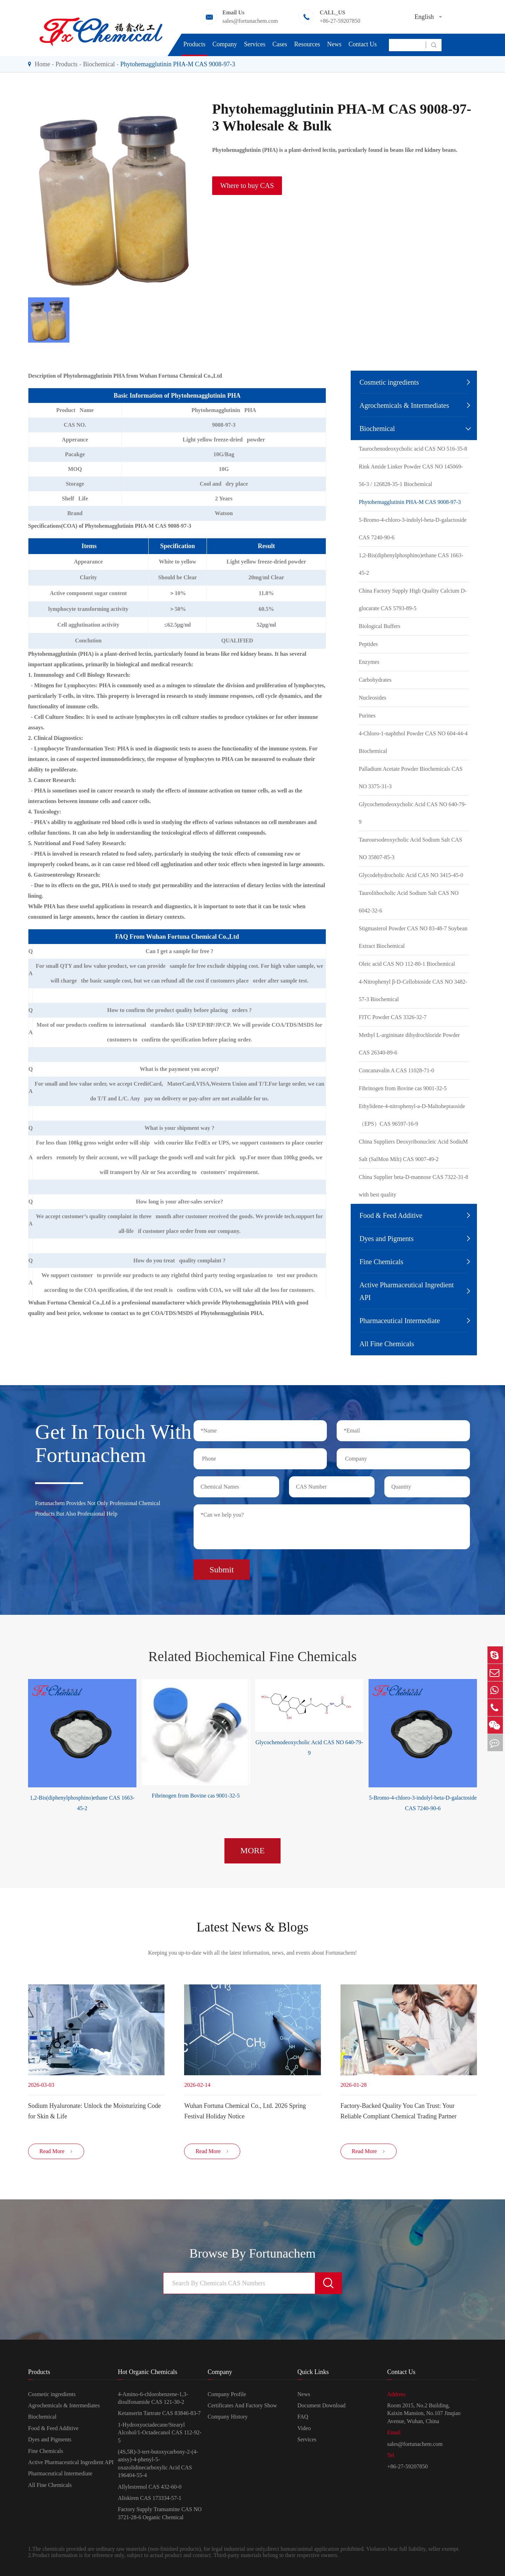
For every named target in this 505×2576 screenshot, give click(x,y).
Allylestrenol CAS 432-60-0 (149, 2488)
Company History (228, 2419)
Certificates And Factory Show (242, 2407)
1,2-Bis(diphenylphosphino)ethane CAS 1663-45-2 (411, 564)
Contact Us (363, 44)
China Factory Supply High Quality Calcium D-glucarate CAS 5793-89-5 (413, 599)
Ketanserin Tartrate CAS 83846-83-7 (159, 2415)
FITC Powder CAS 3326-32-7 (392, 1017)
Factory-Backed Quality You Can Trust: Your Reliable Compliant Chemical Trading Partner (399, 2110)
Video (304, 2430)
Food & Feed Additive (390, 1215)
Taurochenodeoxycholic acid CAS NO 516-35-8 (413, 449)
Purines (367, 716)
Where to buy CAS (247, 185)
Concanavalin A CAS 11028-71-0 (396, 1070)
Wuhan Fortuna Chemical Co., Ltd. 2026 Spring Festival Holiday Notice (245, 2110)
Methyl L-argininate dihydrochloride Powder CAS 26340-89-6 (409, 1044)
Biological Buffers (379, 626)
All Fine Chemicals (386, 1344)
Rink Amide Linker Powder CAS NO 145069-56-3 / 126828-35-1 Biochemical (411, 475)
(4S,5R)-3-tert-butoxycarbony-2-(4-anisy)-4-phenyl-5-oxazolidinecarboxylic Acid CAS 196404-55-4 (158, 2465)
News (334, 44)
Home (42, 64)
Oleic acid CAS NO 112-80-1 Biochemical (407, 964)
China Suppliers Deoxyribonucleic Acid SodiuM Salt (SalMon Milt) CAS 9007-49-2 (413, 1150)
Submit (221, 1567)
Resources (307, 44)
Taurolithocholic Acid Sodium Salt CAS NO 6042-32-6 (409, 901)
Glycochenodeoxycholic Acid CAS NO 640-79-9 (412, 813)
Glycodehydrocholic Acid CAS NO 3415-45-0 (411, 875)
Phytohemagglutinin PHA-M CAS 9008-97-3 (177, 64)
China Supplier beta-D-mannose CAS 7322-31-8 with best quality (413, 1186)
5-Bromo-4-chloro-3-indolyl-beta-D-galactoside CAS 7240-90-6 (412, 528)
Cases (279, 44)
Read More (56, 2153)
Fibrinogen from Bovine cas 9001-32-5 (403, 1088)
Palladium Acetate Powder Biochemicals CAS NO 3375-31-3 (411, 777)
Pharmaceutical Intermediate (399, 1320)
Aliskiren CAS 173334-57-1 (149, 2500)
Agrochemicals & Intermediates (404, 405)
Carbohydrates (375, 680)
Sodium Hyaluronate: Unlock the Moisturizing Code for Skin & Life (94, 2110)
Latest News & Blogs (252, 1926)
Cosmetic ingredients (389, 382)
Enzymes (369, 662)
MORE (252, 1848)
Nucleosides (372, 698)
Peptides (368, 644)
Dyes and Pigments (386, 1238)
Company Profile (227, 2396)
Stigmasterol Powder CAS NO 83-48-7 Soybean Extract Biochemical (413, 937)
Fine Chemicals (381, 1262)
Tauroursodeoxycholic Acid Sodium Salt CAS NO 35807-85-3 (410, 848)
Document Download (321, 2407)
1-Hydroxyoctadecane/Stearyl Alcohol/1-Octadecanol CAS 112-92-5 (159, 2434)
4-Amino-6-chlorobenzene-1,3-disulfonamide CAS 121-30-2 (153, 2400)
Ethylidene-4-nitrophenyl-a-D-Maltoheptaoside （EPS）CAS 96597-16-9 (412, 1115)
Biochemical (99, 64)
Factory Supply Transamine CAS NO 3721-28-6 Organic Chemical (160, 2515)
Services (254, 44)
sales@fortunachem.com (250, 21)
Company (225, 44)
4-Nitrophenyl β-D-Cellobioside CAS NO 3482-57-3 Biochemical (413, 990)
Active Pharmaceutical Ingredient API (406, 1291)
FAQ (302, 2419)
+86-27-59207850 (339, 21)
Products (194, 44)
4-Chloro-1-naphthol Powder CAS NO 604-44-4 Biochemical (413, 742)
